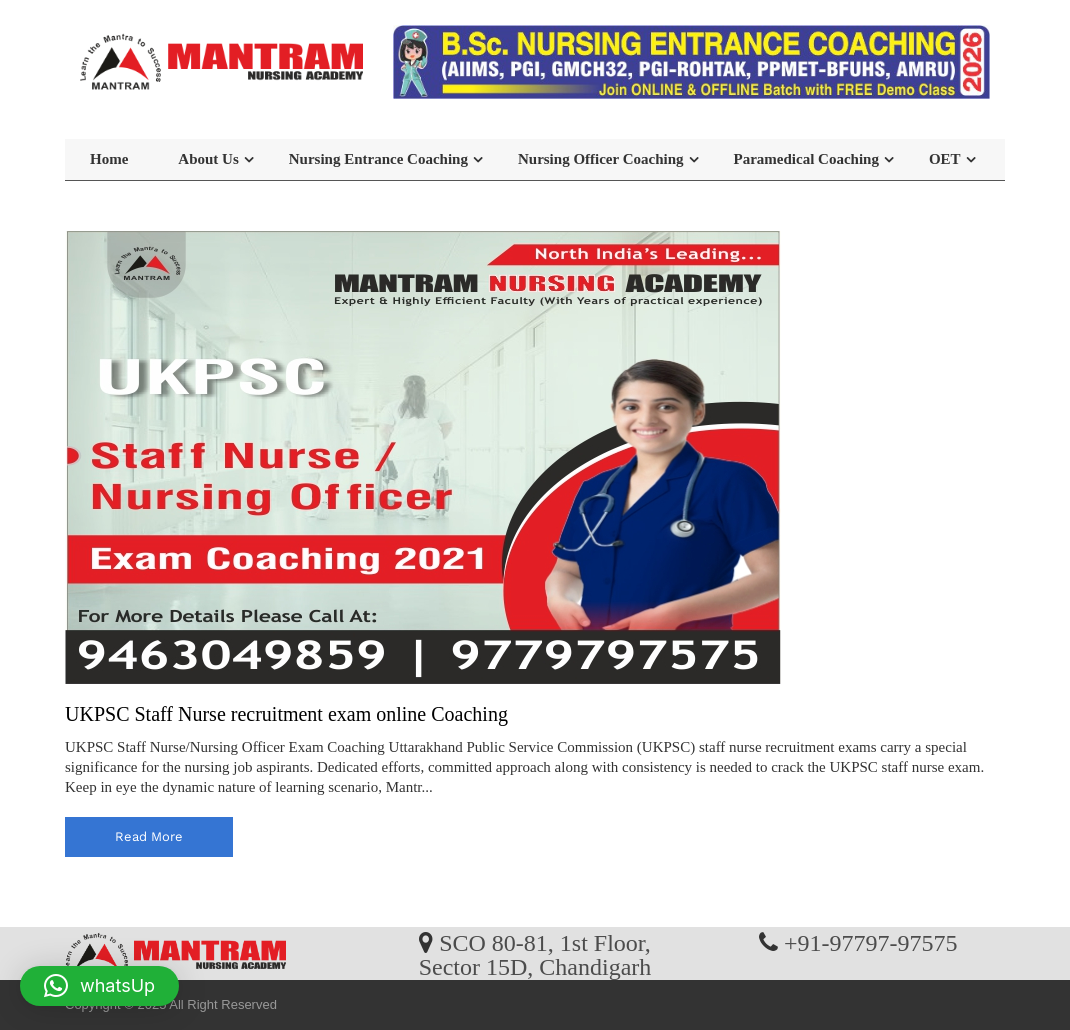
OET (945, 159)
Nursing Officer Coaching (601, 159)
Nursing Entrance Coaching (378, 159)
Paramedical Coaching (806, 159)
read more (149, 836)
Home (109, 159)
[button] (99, 986)
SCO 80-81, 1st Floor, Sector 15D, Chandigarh (535, 954)
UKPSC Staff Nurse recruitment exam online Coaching (286, 714)
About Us (208, 159)
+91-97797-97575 (871, 942)
